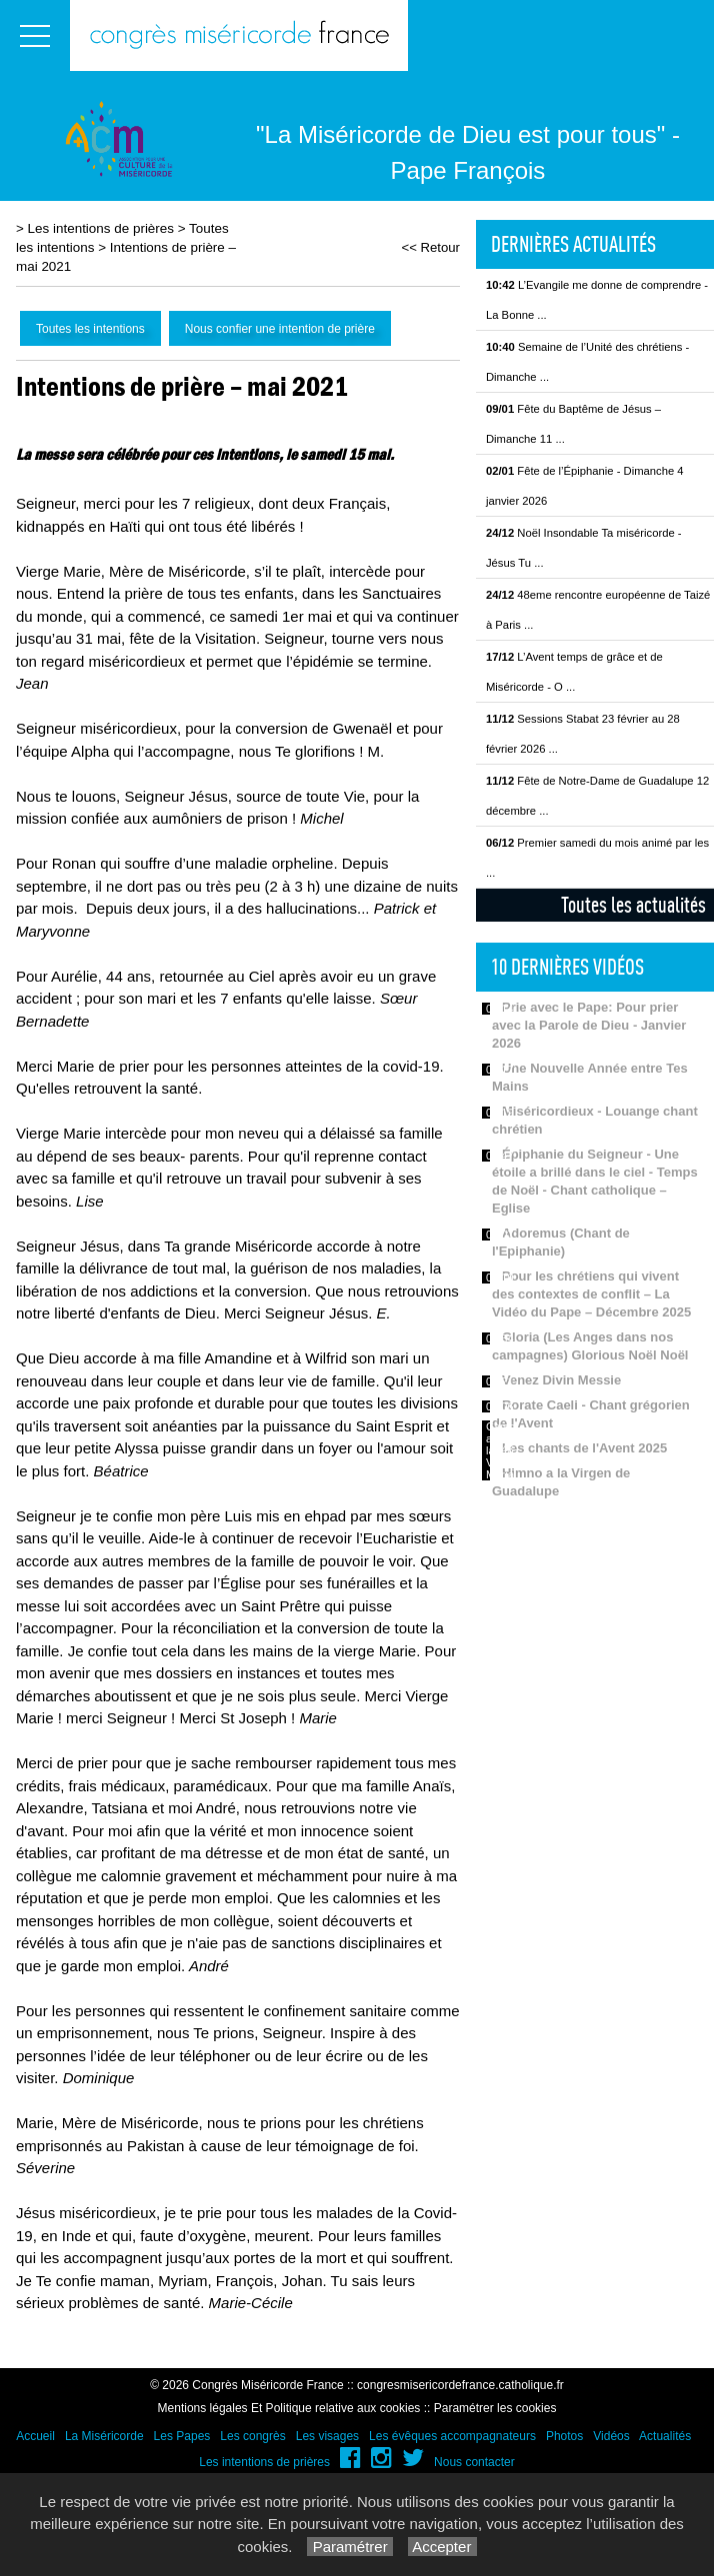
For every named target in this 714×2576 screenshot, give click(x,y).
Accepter (442, 2546)
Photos (564, 2436)
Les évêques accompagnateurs (452, 2436)
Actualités (665, 2436)
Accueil (35, 2436)
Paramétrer (349, 2546)
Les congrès (252, 2436)
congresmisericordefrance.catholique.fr (460, 2385)
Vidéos (611, 2436)
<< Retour (430, 247)
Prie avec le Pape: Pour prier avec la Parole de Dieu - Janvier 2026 (589, 1025)
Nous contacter (474, 2462)
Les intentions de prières (101, 228)
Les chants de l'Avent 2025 (584, 1447)
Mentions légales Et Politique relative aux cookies (289, 2408)
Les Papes (182, 2436)
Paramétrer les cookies (495, 2408)
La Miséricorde (104, 2436)
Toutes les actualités (633, 905)
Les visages (327, 2436)
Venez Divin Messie (561, 1379)
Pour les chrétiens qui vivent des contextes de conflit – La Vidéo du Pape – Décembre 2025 (591, 1294)
